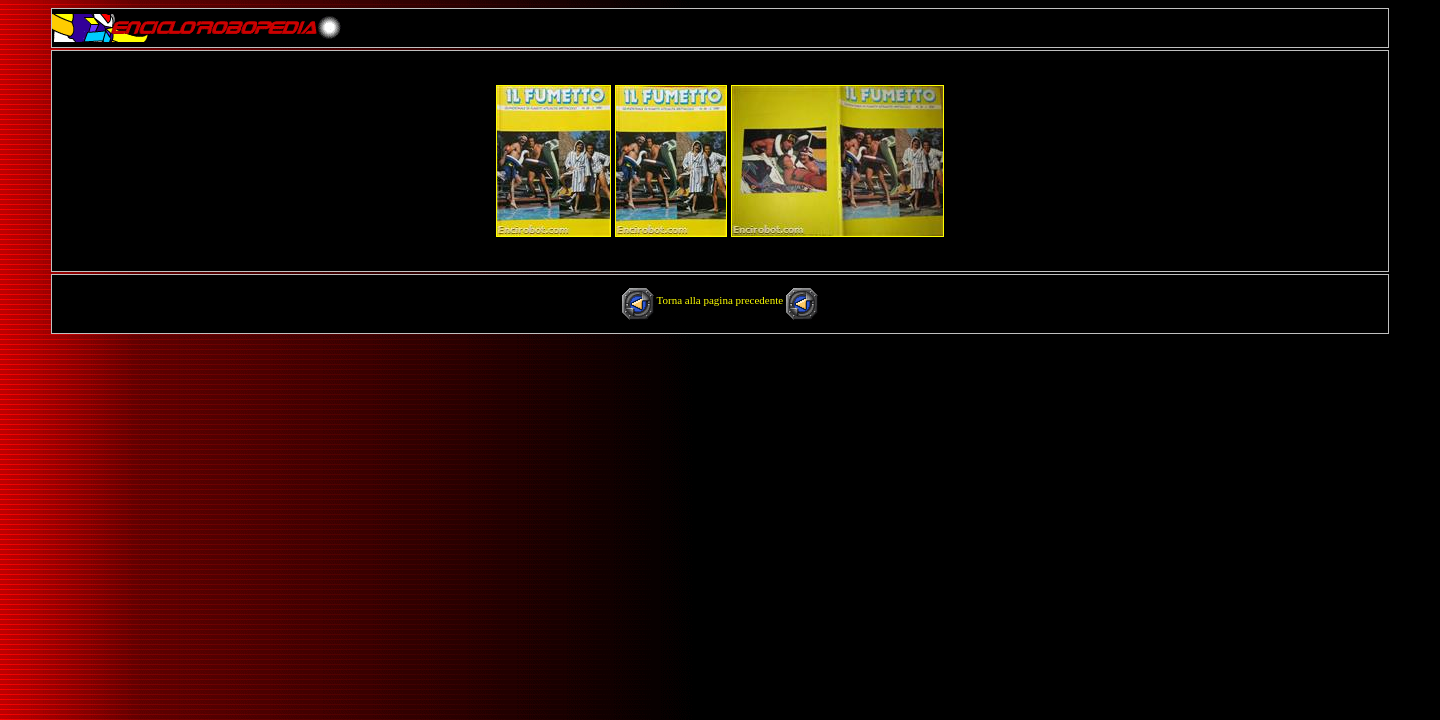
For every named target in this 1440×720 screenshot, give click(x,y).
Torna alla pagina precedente (721, 300)
